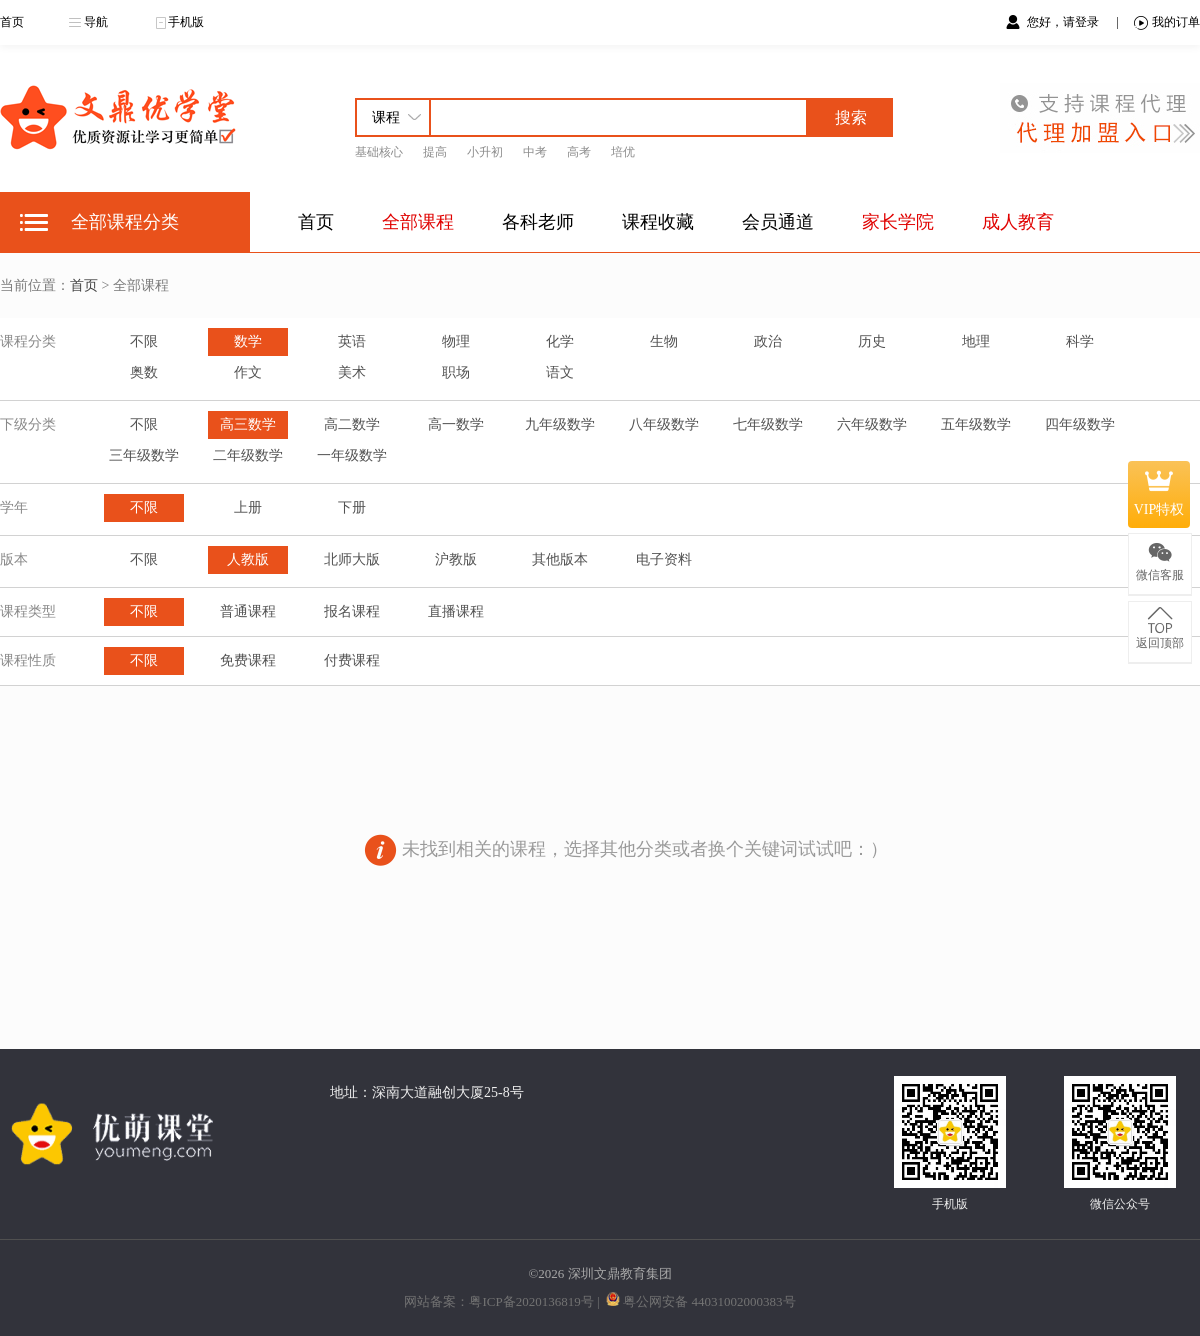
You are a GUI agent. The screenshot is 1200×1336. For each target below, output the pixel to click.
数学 (248, 341)
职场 (456, 372)
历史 (872, 341)
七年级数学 (768, 424)
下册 (352, 507)
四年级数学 (1080, 424)
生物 (664, 341)
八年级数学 (664, 424)
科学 (1080, 341)
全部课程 (418, 222)
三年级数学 (144, 455)
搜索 (851, 117)
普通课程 (248, 611)
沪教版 (456, 559)
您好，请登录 (1064, 22)
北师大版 (352, 559)
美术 (352, 372)
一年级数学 (352, 455)
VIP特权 (1159, 494)
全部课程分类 (125, 222)
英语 (352, 341)
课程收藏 (658, 222)
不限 (144, 341)
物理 (456, 341)
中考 (535, 152)
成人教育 (1018, 222)
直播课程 (456, 611)
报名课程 (352, 611)
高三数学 (248, 424)
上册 (248, 507)
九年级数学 (560, 424)
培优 (623, 152)
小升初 (485, 152)
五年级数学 (976, 424)
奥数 (144, 372)
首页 (12, 22)
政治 (768, 341)
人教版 (248, 559)
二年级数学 (248, 455)
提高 (435, 152)
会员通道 (778, 222)
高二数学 (352, 424)
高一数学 (456, 424)
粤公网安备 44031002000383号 (709, 1301)
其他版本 (560, 559)
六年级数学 (872, 424)
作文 (248, 372)
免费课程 (248, 660)
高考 (579, 152)
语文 (560, 372)
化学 (560, 341)
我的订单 (1167, 22)
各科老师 (538, 222)
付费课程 (352, 660)
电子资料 (664, 559)
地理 (976, 341)
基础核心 (379, 152)
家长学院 (898, 222)
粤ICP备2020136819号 (531, 1301)
